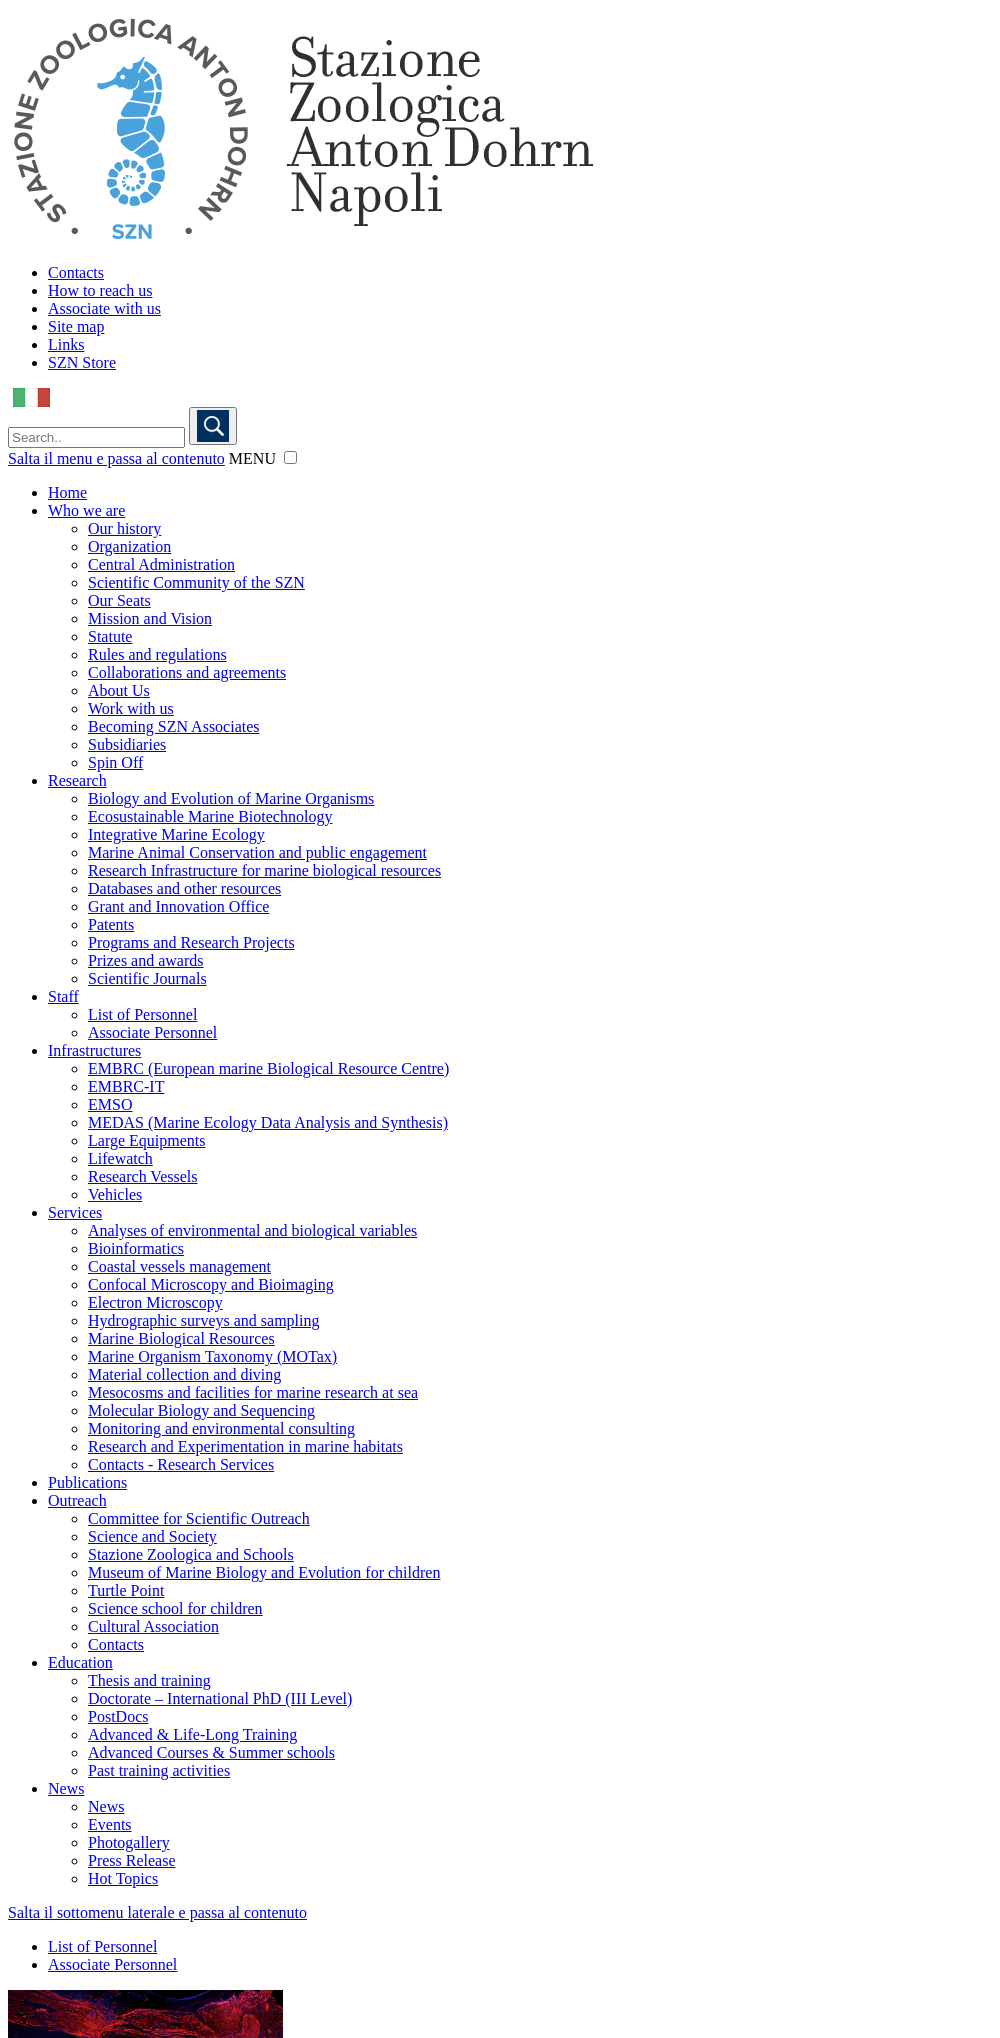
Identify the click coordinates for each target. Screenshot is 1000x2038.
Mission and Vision (150, 618)
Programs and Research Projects (191, 942)
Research (77, 780)
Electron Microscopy (155, 1302)
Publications (87, 1482)
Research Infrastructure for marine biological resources (264, 870)
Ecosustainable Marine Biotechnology (210, 816)
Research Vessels (142, 1176)
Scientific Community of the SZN (196, 582)
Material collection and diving (184, 1374)
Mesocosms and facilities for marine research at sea (253, 1392)
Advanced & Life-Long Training (192, 1734)
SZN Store (82, 362)
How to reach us (100, 290)
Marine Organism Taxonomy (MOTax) (212, 1356)
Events (110, 1824)
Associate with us (104, 308)
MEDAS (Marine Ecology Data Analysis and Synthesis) (268, 1122)
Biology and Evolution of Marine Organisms (231, 798)
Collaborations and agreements (187, 672)
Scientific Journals (147, 978)
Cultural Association (153, 1626)
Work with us (131, 708)
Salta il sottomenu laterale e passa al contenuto (157, 1912)
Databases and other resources (184, 888)
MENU (252, 458)
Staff (63, 996)
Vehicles (115, 1194)
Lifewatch (120, 1158)
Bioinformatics (136, 1248)
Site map (76, 326)
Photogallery (129, 1842)
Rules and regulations (157, 654)
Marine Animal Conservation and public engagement (257, 852)
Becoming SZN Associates (174, 726)
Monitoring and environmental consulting (221, 1428)
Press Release (132, 1860)
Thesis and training (149, 1680)
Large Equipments (146, 1140)
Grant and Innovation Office (178, 906)
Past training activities (159, 1770)
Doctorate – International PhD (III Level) (220, 1698)
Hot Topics (123, 1878)
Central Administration (161, 564)
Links (66, 344)
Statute (110, 636)
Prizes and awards (146, 960)
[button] (290, 457)
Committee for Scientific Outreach (199, 1518)
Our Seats (119, 600)
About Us (119, 690)
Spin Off (115, 762)
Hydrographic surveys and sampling (204, 1320)
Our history (124, 528)
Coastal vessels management (179, 1266)
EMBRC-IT (126, 1086)
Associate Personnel (152, 1032)
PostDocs (118, 1716)
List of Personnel (142, 1014)
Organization (129, 546)
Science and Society (152, 1536)
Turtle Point (126, 1590)
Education (80, 1662)
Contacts (76, 272)
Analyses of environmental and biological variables (252, 1230)
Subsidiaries (127, 744)
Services (75, 1212)
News (66, 1788)
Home (67, 492)
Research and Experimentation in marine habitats (245, 1446)
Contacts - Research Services (181, 1464)
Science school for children (175, 1608)
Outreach (77, 1500)
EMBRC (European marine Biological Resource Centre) (268, 1068)
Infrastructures (94, 1050)
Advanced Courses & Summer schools (211, 1752)
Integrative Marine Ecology (176, 834)
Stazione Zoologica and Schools (191, 1554)
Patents (111, 924)
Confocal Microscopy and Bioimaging (211, 1284)
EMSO (110, 1104)
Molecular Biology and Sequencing (201, 1410)
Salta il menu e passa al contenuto (116, 458)
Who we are (86, 510)
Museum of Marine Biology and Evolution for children (264, 1572)
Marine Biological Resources (181, 1338)
